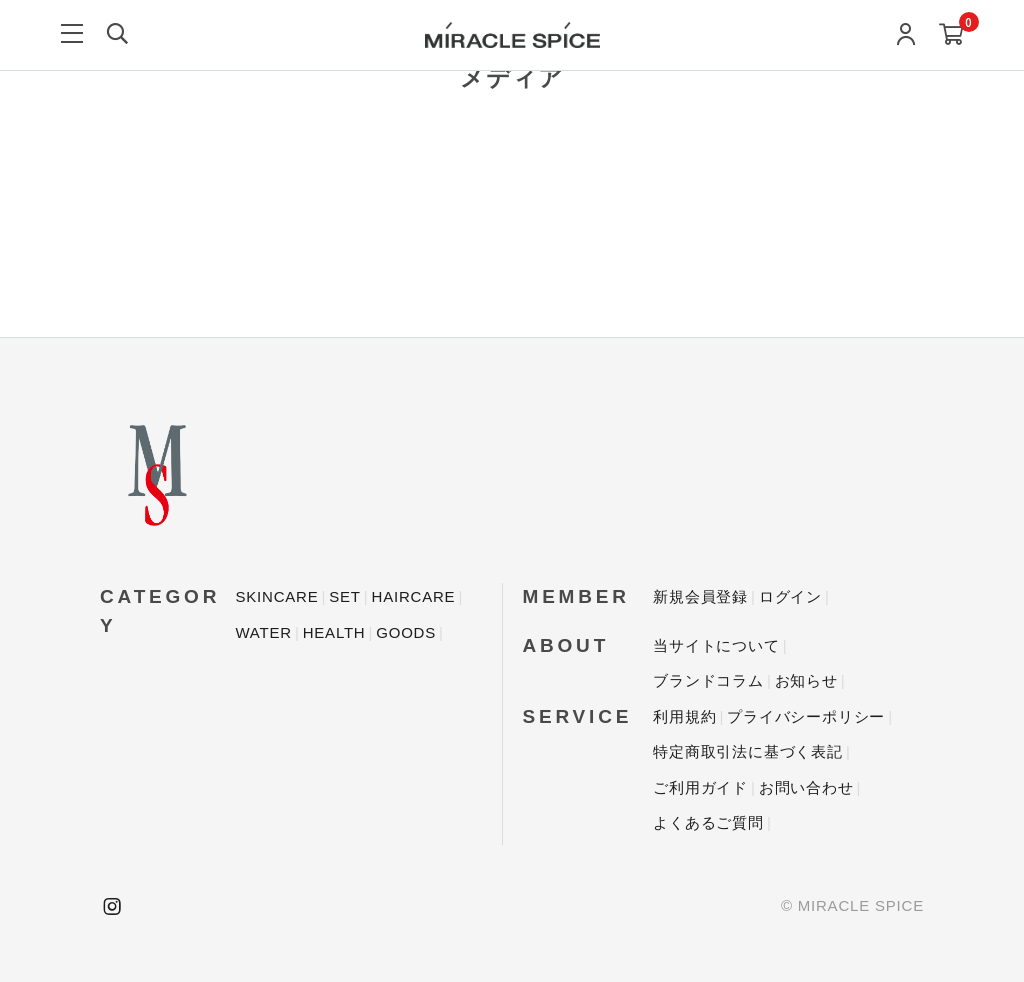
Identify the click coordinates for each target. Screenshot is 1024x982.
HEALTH (334, 632)
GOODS (406, 632)
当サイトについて (716, 645)
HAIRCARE (414, 596)
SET (345, 596)
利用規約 (684, 716)
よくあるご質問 (708, 822)
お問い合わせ (806, 787)
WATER (263, 632)
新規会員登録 (700, 596)
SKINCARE (276, 596)
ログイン (790, 596)
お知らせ (806, 680)
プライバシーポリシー (806, 716)
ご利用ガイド (700, 787)
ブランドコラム (708, 680)
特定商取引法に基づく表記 (748, 751)
